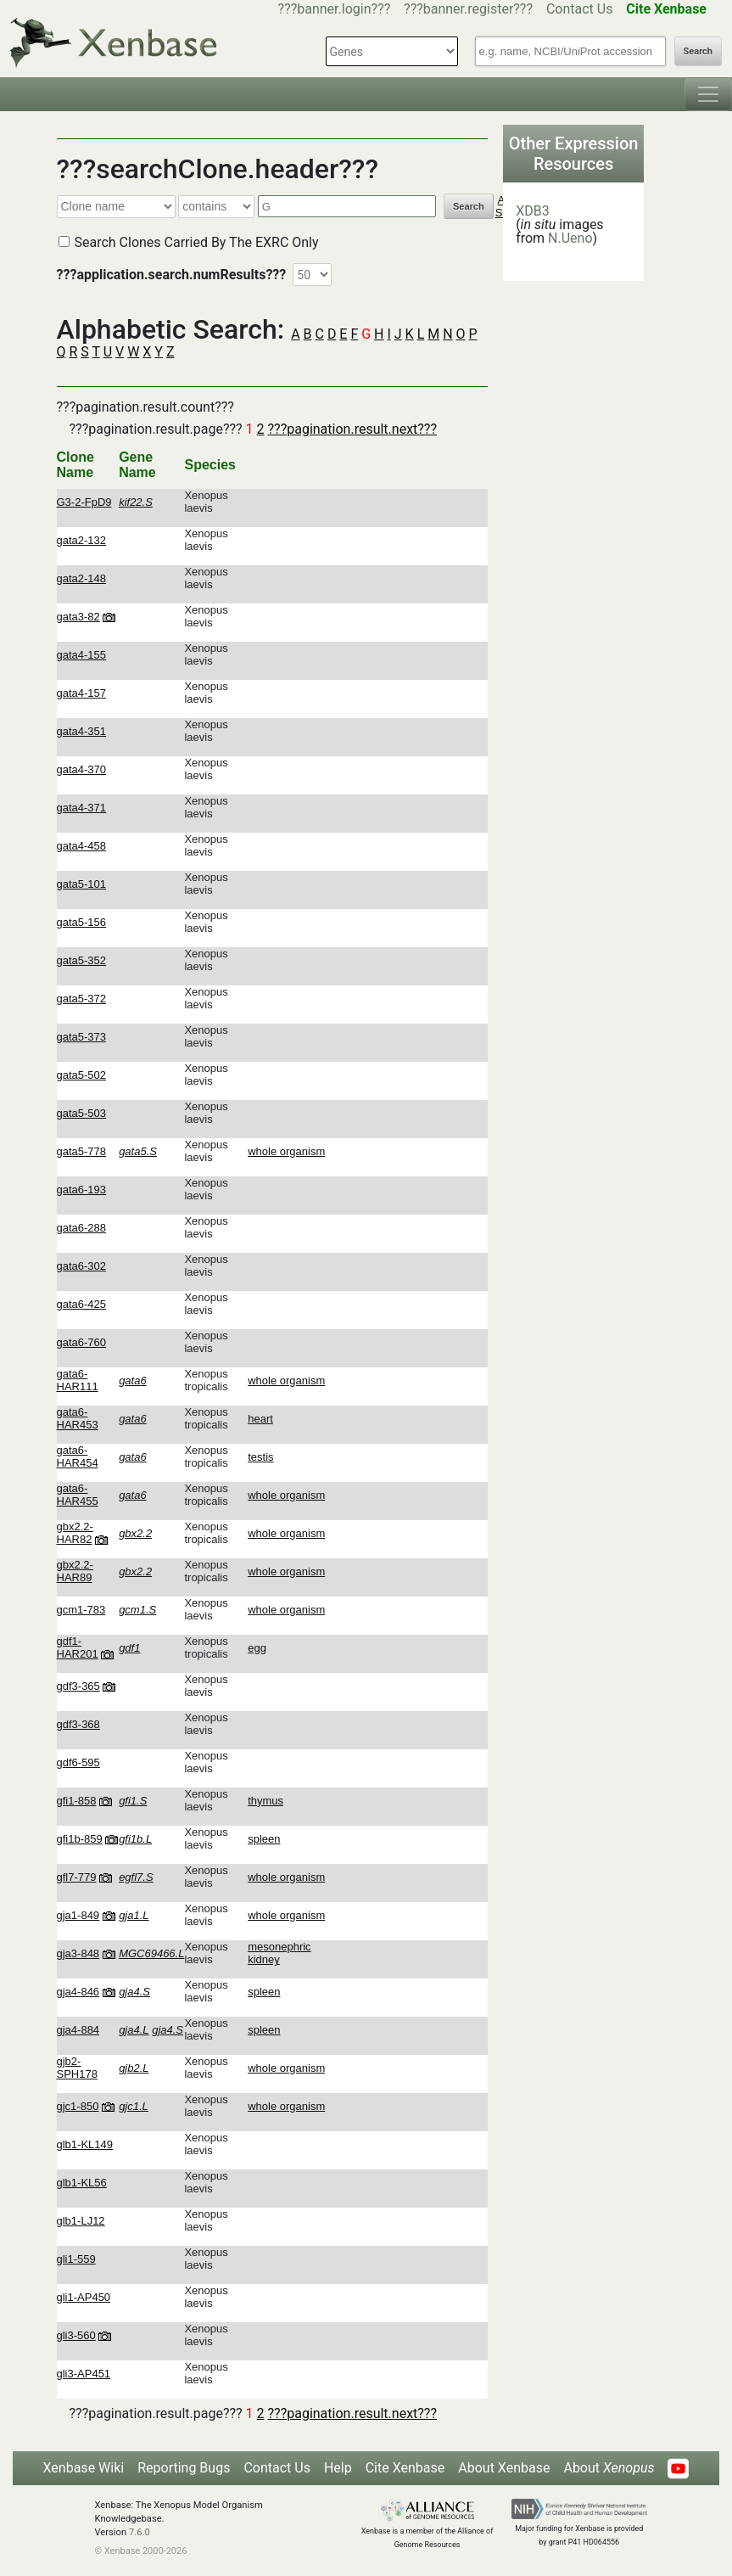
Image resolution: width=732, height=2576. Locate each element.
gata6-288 (82, 1227)
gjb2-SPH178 (77, 2067)
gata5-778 (82, 1151)
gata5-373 (82, 1036)
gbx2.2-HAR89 (75, 1571)
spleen (264, 1838)
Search (698, 51)
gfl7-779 (77, 1877)
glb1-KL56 (82, 2182)
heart (260, 1418)
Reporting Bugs (183, 2468)
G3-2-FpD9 (84, 502)
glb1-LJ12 (81, 2220)
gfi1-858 (77, 1800)
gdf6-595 (78, 1762)
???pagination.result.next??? (352, 429)
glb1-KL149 (85, 2144)
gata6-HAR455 (77, 1494)
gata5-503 (82, 1113)
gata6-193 (82, 1189)
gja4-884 (78, 2029)
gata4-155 (82, 654)
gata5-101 (82, 884)
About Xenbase (504, 2468)
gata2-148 (82, 578)
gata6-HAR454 (77, 1456)
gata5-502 (82, 1075)
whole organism (286, 1151)
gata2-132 (82, 540)
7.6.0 (139, 2532)
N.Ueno (570, 238)
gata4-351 (82, 731)
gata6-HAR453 (77, 1418)
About (608, 2468)
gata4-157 (82, 693)
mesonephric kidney (279, 1953)
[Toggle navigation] (708, 94)
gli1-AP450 (84, 2297)
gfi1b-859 (80, 1838)
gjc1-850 (78, 2106)
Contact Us (579, 9)
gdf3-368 (78, 1724)
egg (257, 1648)
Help (338, 2468)
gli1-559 (76, 2259)
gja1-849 (78, 1915)
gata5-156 (82, 922)
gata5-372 (82, 998)
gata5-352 (82, 960)
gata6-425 (82, 1304)
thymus (265, 1800)
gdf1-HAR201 (77, 1647)
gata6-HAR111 (77, 1380)
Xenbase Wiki (84, 2468)
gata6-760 (82, 1342)
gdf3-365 (78, 1686)
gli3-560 (76, 2335)
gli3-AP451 (84, 2373)
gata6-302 (82, 1266)
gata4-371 (82, 807)
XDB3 (533, 211)
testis (260, 1457)
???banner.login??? (334, 9)
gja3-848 (78, 1953)
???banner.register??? (468, 9)
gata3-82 (78, 616)
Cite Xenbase (405, 2468)
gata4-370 (82, 769)
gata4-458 (82, 845)
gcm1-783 (81, 1609)
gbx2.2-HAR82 (75, 1533)
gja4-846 (78, 1991)
